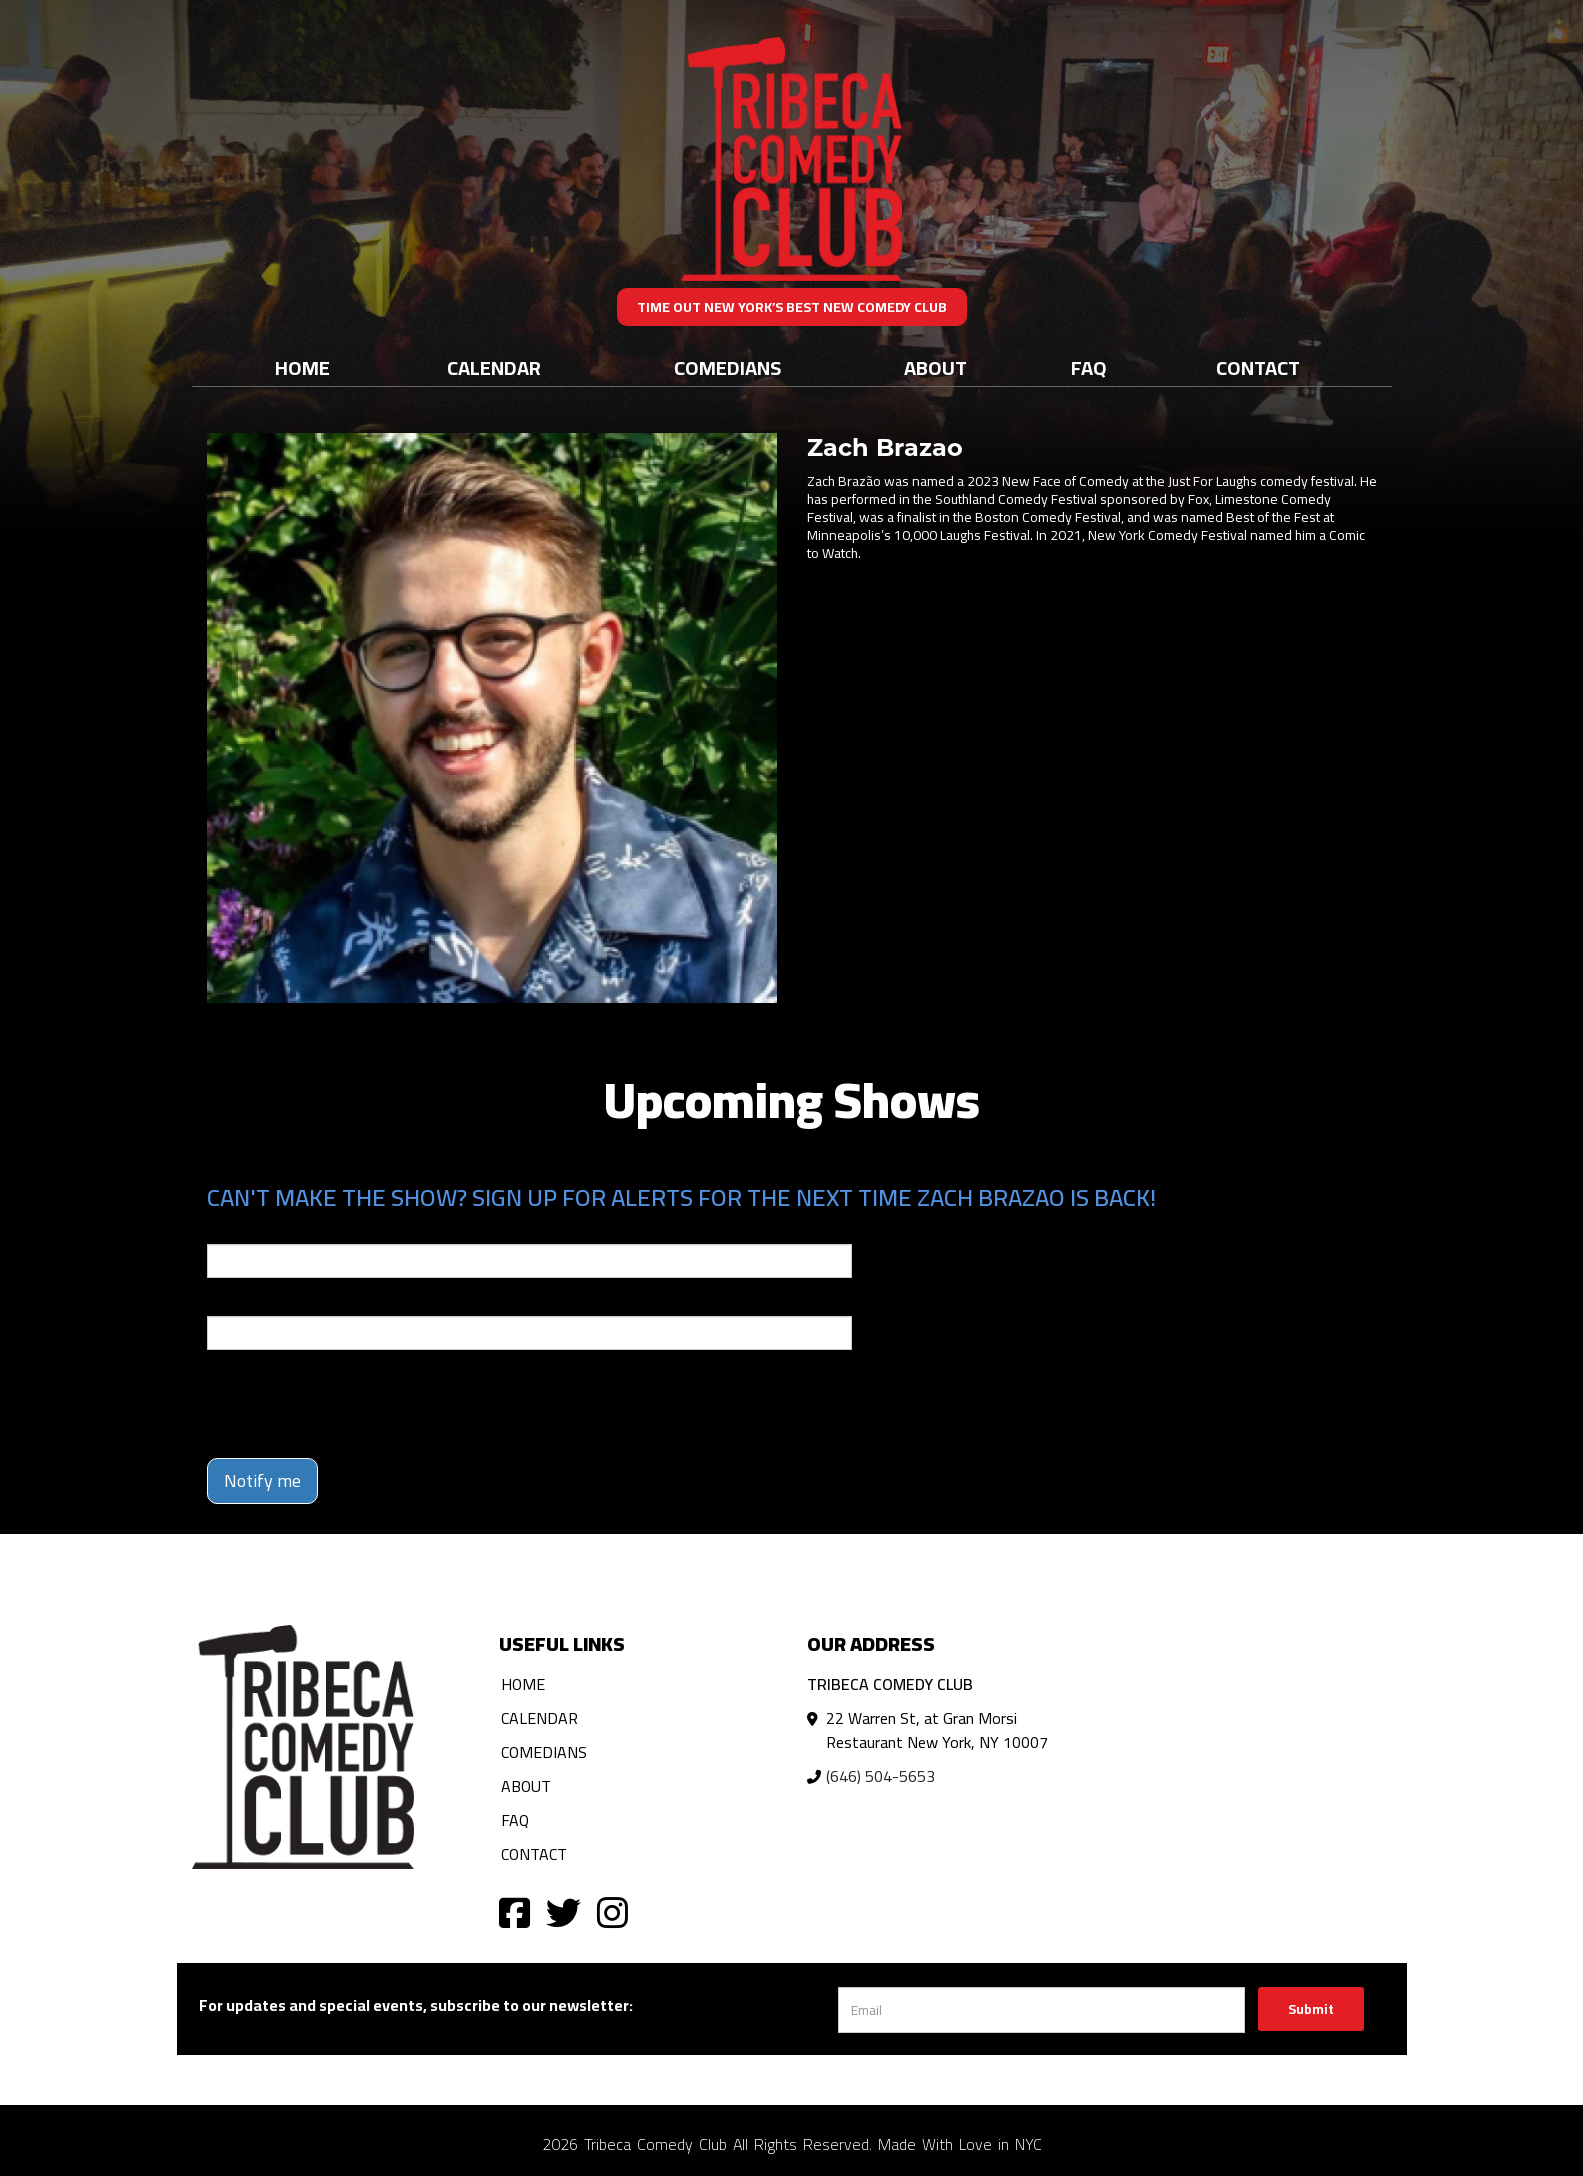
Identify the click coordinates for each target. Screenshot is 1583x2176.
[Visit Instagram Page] (612, 1911)
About (935, 367)
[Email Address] (1041, 2010)
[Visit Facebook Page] (514, 1911)
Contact (1258, 367)
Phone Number (255, 1302)
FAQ (1089, 367)
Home (302, 367)
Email (225, 1230)
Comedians (727, 367)
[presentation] (359, 1404)
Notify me (262, 1480)
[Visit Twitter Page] (563, 1911)
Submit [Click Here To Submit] (1311, 2009)
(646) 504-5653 (880, 1776)
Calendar (494, 367)
